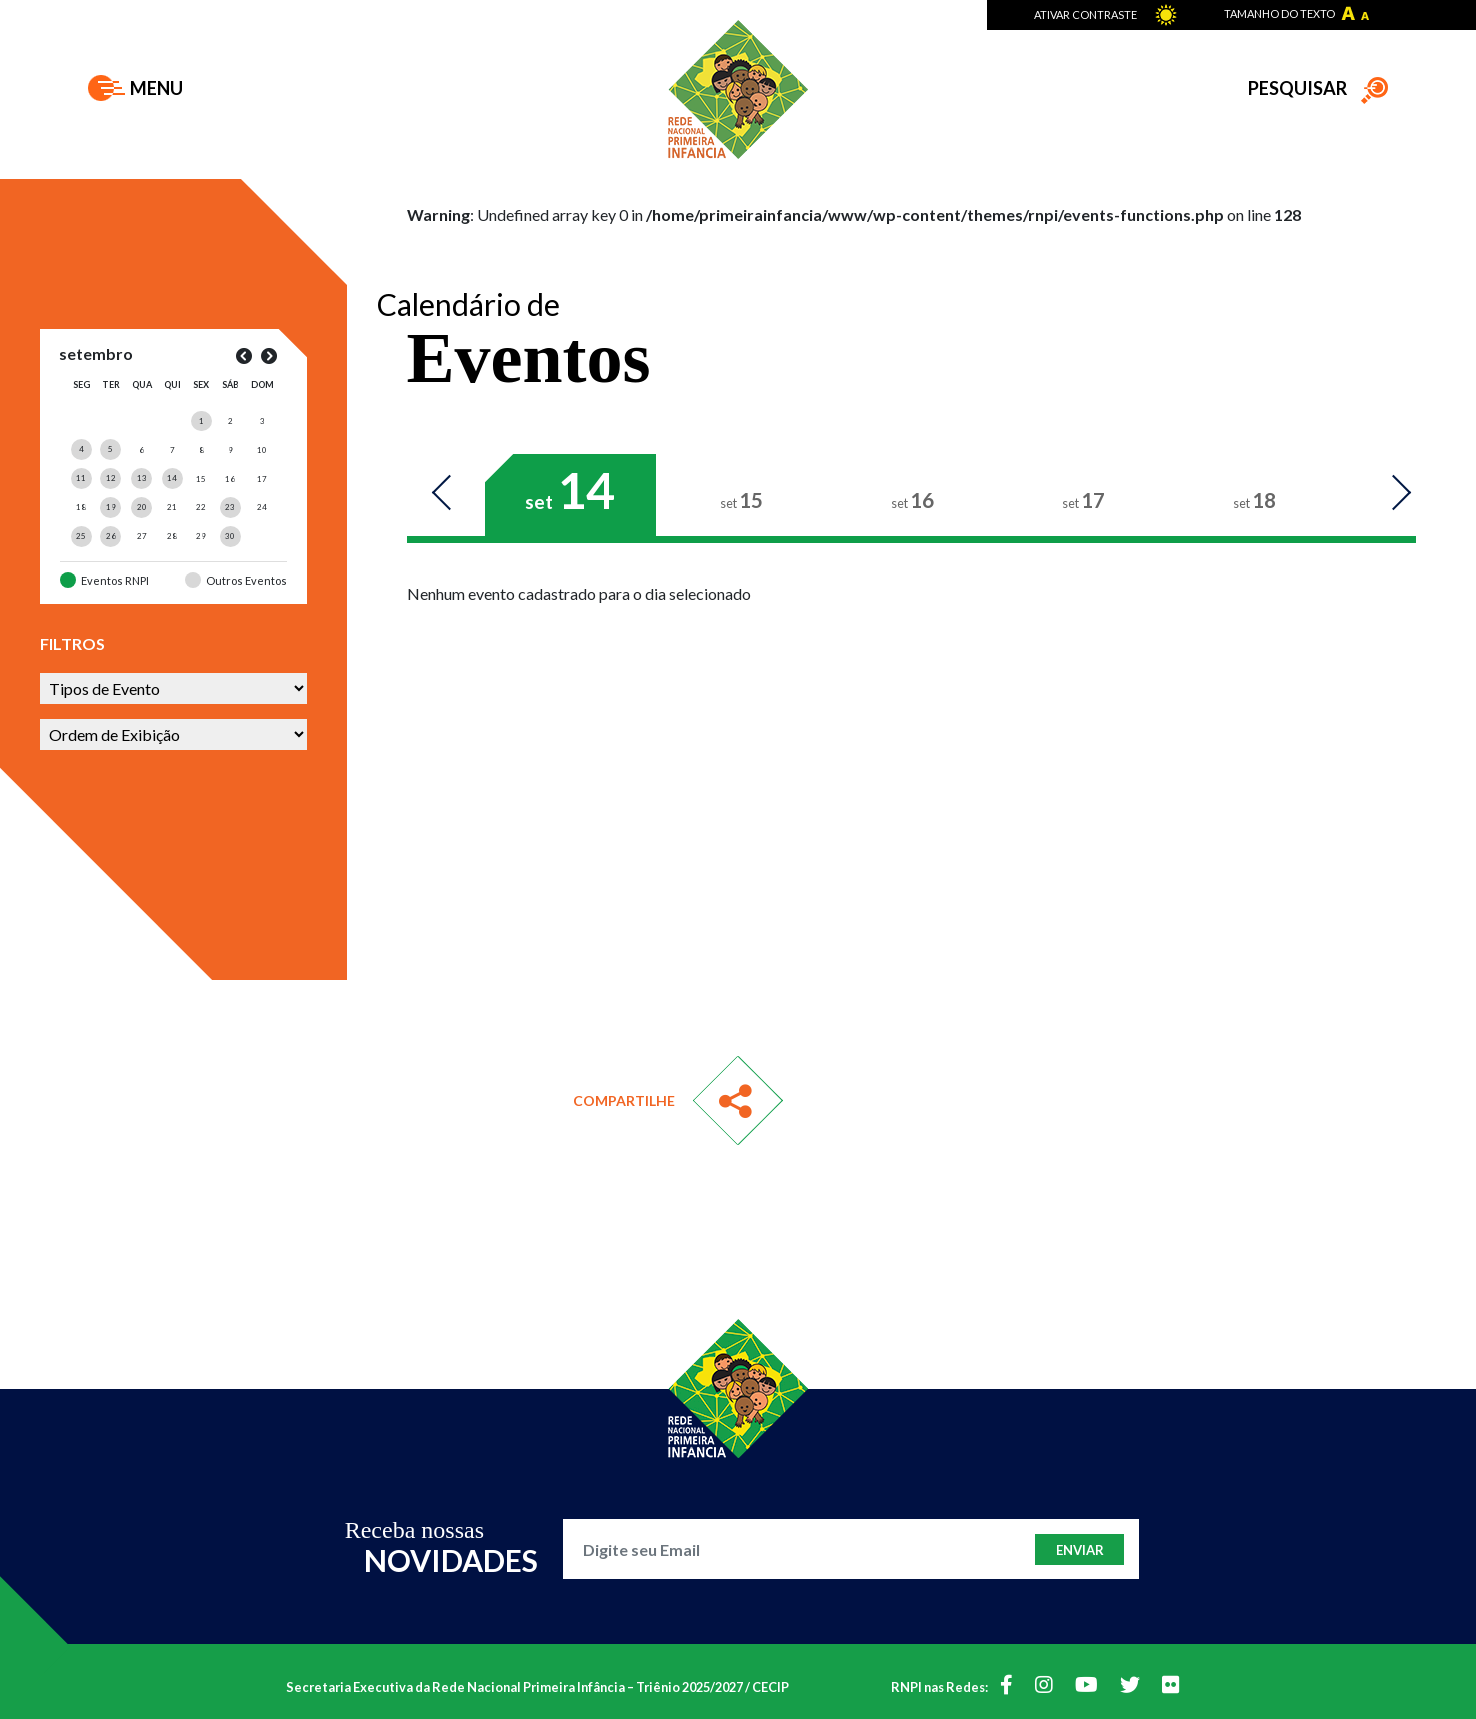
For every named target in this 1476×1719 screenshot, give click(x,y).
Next (1391, 493)
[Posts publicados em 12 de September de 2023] (110, 478)
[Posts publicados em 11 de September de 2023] (81, 478)
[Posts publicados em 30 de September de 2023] (230, 536)
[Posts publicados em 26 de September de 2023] (110, 536)
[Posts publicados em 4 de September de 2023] (81, 449)
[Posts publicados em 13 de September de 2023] (141, 478)
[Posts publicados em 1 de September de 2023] (201, 421)
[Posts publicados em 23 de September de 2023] (230, 507)
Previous (451, 493)
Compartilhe (624, 1100)
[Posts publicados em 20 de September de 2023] (141, 507)
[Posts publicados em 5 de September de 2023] (110, 449)
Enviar (1080, 1550)
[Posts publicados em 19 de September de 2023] (110, 507)
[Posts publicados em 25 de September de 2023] (81, 536)
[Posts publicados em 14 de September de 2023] (172, 478)
